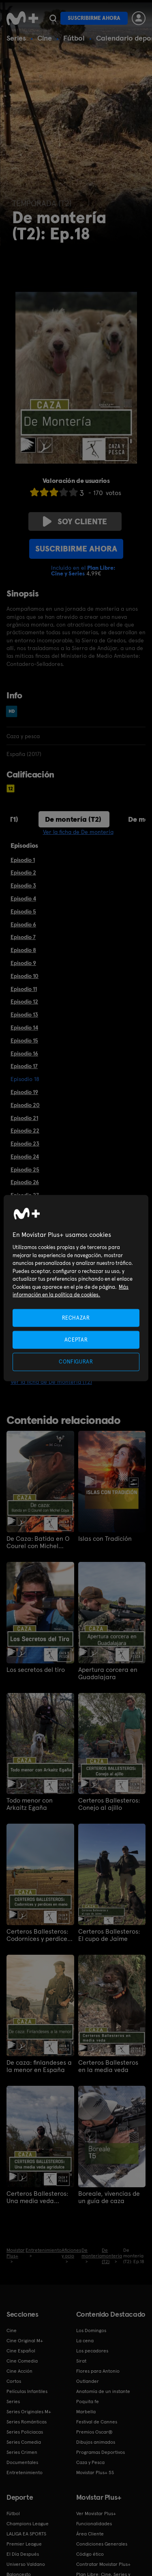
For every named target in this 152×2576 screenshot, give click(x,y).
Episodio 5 (23, 911)
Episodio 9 (23, 963)
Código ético (90, 2554)
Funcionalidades (94, 2523)
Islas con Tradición (105, 1538)
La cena (85, 2340)
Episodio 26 (25, 1182)
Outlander (87, 2381)
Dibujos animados (95, 2442)
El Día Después (22, 2554)
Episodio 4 (23, 898)
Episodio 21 (24, 1118)
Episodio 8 (23, 950)
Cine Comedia (22, 2361)
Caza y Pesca (90, 2462)
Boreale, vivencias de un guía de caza (109, 2197)
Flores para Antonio (98, 2371)
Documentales (22, 2462)
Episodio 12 (24, 1001)
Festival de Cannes (96, 2422)
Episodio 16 (24, 1053)
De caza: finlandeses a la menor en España (39, 2066)
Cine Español (20, 2351)
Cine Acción (19, 2371)
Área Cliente (90, 2534)
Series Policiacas (24, 2432)
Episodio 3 (23, 885)
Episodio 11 (24, 989)
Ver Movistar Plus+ (96, 2513)
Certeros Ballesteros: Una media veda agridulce (37, 2197)
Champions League (27, 2523)
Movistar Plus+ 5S (95, 2472)
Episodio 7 (23, 937)
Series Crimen (21, 2452)
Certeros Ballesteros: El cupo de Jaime (109, 1935)
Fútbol (74, 38)
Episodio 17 (24, 1066)
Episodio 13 (24, 1014)
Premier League (24, 2544)
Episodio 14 (24, 1027)
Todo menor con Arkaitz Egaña (29, 1804)
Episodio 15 (24, 1040)
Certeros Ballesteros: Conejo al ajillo (109, 1804)
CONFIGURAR (76, 1362)
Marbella (86, 2411)
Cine (44, 38)
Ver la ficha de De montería (78, 832)
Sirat (81, 2361)
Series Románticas (26, 2422)
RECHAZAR (76, 1318)
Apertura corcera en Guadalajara (107, 1673)
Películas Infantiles (26, 2391)
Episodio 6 (23, 924)
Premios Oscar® (94, 2432)
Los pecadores (92, 2351)
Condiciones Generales (101, 2544)
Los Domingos (91, 2330)
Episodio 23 (25, 1143)
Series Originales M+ (28, 2411)
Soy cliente (75, 521)
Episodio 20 (25, 1105)
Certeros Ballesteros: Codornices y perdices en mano (38, 1935)
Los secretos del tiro (35, 1670)
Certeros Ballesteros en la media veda (108, 2066)
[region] (76, 1288)
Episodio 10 (25, 976)
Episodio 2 (23, 872)
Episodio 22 (25, 1130)
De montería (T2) (73, 819)
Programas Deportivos (100, 2452)
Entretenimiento (24, 2472)
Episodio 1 (23, 860)
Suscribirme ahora (94, 18)
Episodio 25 (25, 1169)
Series (16, 38)
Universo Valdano (25, 2564)
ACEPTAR (76, 1340)
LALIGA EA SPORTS (26, 2534)
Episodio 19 (24, 1092)
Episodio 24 (25, 1156)
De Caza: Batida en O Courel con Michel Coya (38, 1542)
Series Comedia (23, 2442)
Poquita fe (87, 2401)
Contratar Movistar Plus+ (103, 2564)
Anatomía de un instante (103, 2391)
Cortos (13, 2381)
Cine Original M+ (24, 2340)
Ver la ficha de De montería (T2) (51, 1381)
